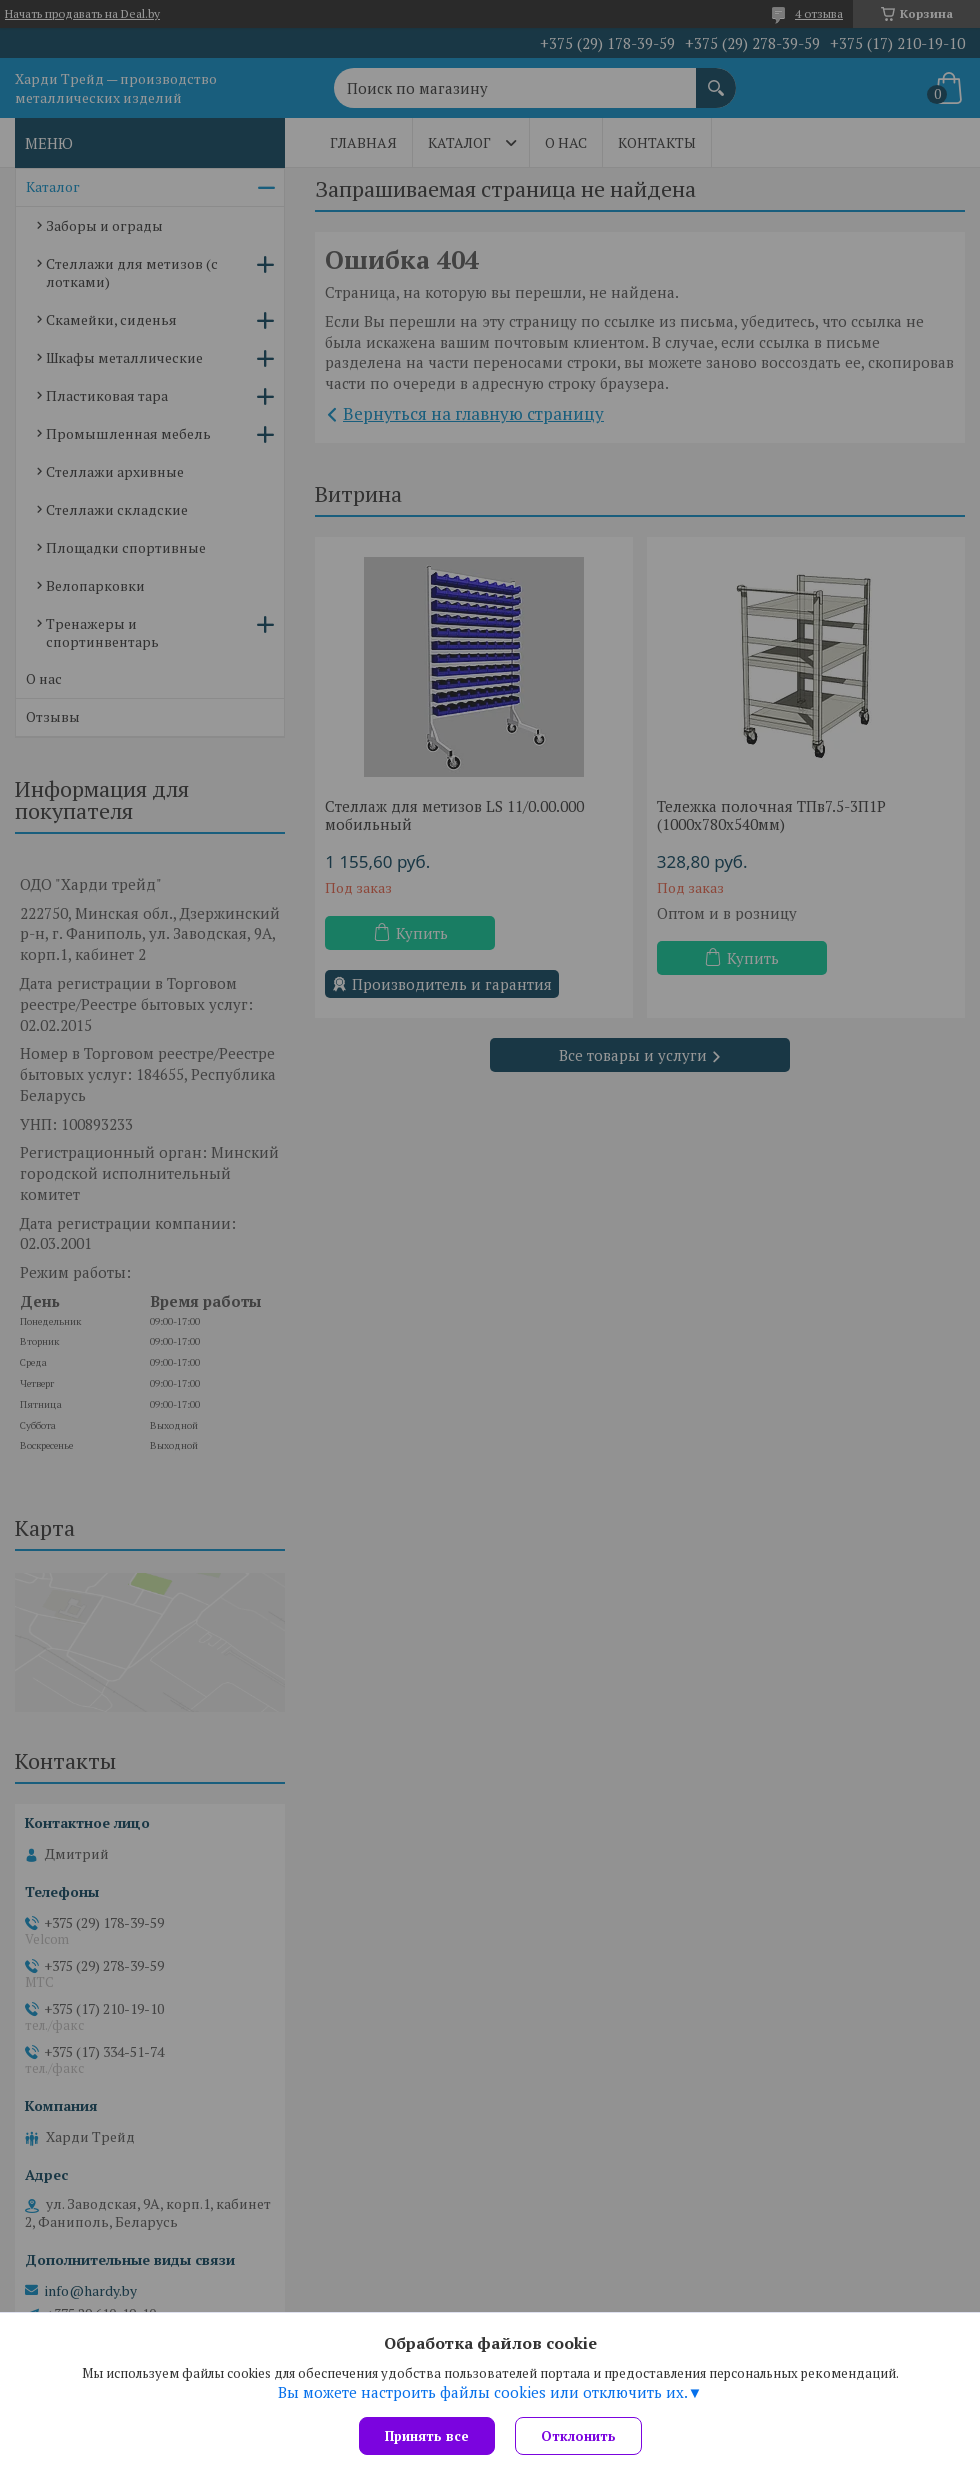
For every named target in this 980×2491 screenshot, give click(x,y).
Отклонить (578, 2436)
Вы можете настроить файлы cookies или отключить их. (483, 2392)
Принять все (427, 2436)
